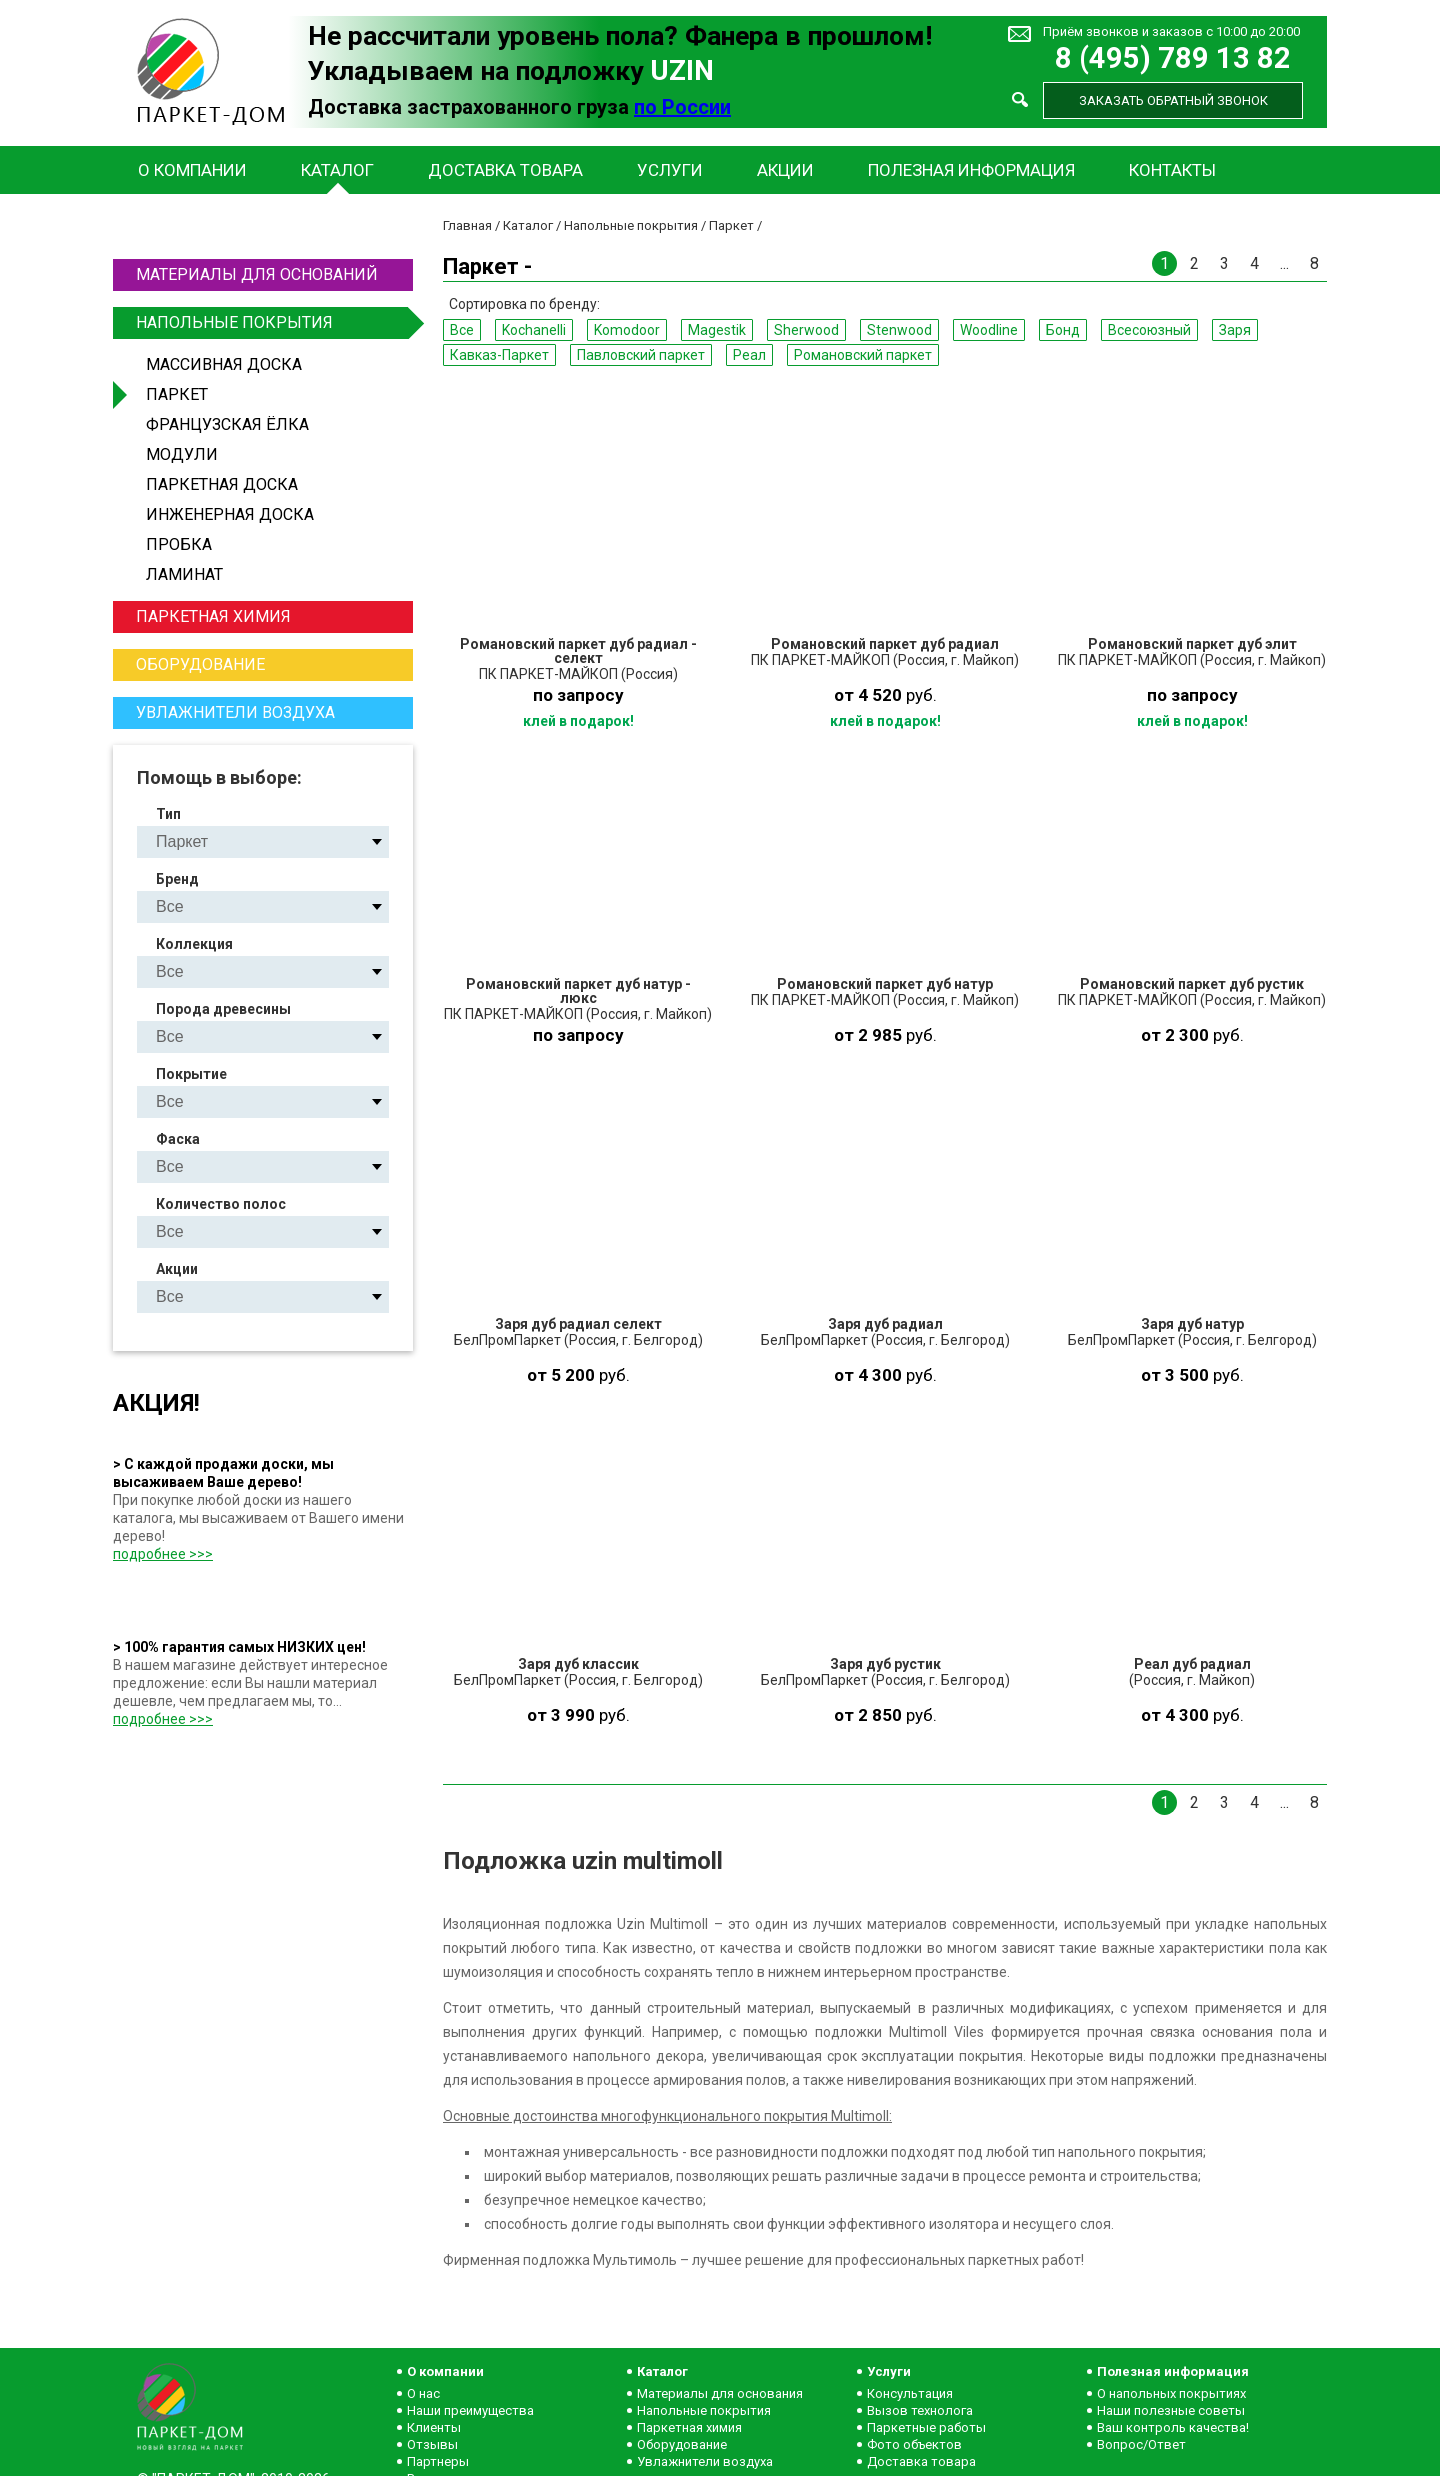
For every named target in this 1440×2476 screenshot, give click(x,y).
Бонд (1063, 330)
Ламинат (184, 574)
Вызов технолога (920, 2410)
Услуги (670, 170)
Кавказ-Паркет (499, 355)
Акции (785, 170)
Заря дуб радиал (885, 1324)
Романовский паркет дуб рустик (1192, 984)
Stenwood (899, 330)
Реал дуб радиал (1192, 1664)
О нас (423, 2393)
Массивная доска (224, 364)
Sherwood (806, 330)
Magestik (717, 330)
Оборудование (200, 664)
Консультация (910, 2393)
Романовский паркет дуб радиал (885, 644)
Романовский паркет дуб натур (885, 984)
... (1284, 263)
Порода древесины (223, 1009)
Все (462, 330)
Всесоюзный (1149, 330)
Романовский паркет (863, 355)
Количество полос (221, 1204)
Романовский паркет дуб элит (1192, 644)
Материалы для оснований (257, 274)
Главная (467, 225)
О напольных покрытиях (1171, 2393)
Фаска (178, 1139)
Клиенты (434, 2427)
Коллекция (194, 944)
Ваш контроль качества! (1173, 2427)
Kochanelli (534, 330)
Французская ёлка (227, 424)
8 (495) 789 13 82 (1173, 58)
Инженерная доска (230, 514)
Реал (749, 355)
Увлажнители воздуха (235, 712)
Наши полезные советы (1171, 2410)
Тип (168, 814)
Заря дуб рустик (885, 1664)
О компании (192, 170)
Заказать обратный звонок (1173, 100)
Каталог (337, 170)
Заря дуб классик (578, 1664)
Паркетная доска (222, 484)
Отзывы (432, 2444)
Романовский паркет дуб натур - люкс (578, 991)
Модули (182, 454)
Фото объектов (914, 2444)
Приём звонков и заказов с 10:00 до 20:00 (1171, 31)
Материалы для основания (720, 2393)
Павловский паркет (641, 355)
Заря (1235, 330)
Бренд (177, 879)
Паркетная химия (213, 616)
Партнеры (438, 2461)
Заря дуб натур (1192, 1324)
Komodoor (627, 330)
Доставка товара (505, 170)
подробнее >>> (163, 1554)
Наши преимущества (470, 2410)
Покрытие (191, 1074)
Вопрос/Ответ (1141, 2444)
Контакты (1172, 170)
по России (682, 107)
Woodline (989, 330)
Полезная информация (971, 170)
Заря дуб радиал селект (578, 1324)
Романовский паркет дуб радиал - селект (578, 651)
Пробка (179, 544)
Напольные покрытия (272, 323)
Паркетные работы (926, 2427)
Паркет (177, 394)
